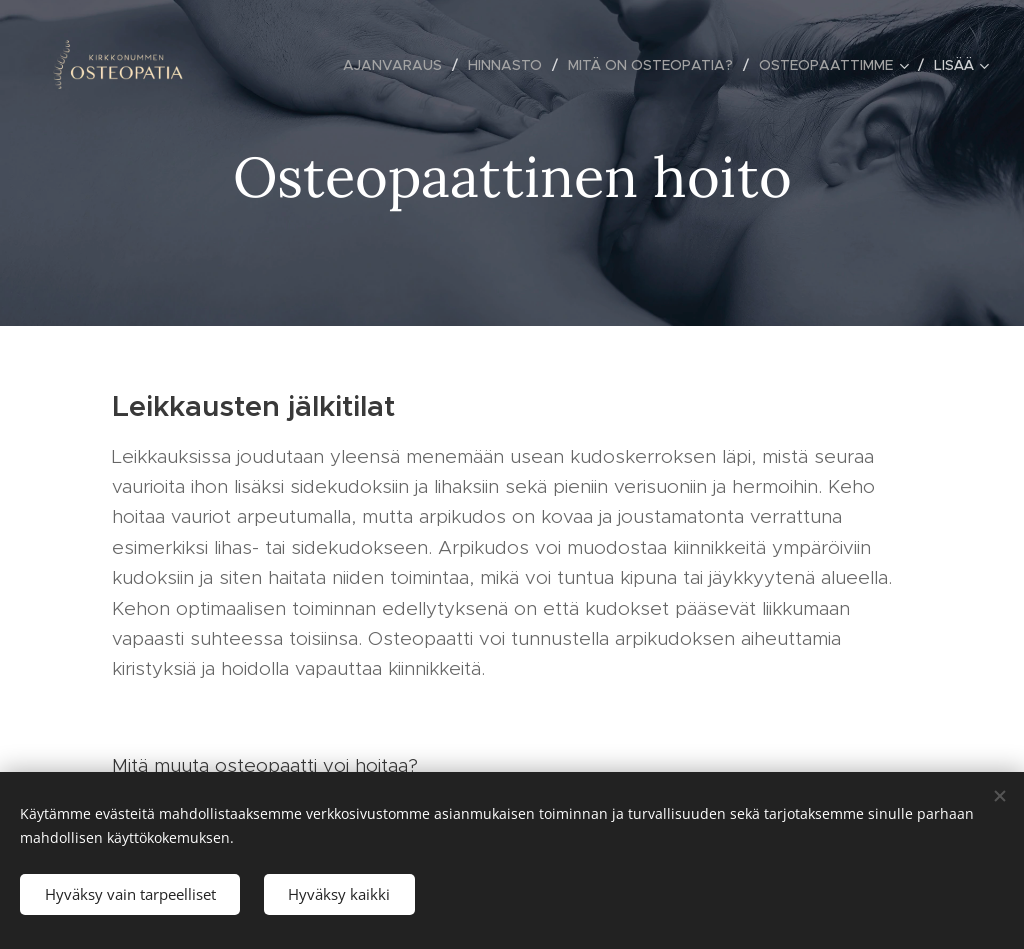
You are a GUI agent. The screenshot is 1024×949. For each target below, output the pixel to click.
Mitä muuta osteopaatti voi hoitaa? (268, 765)
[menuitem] (398, 65)
